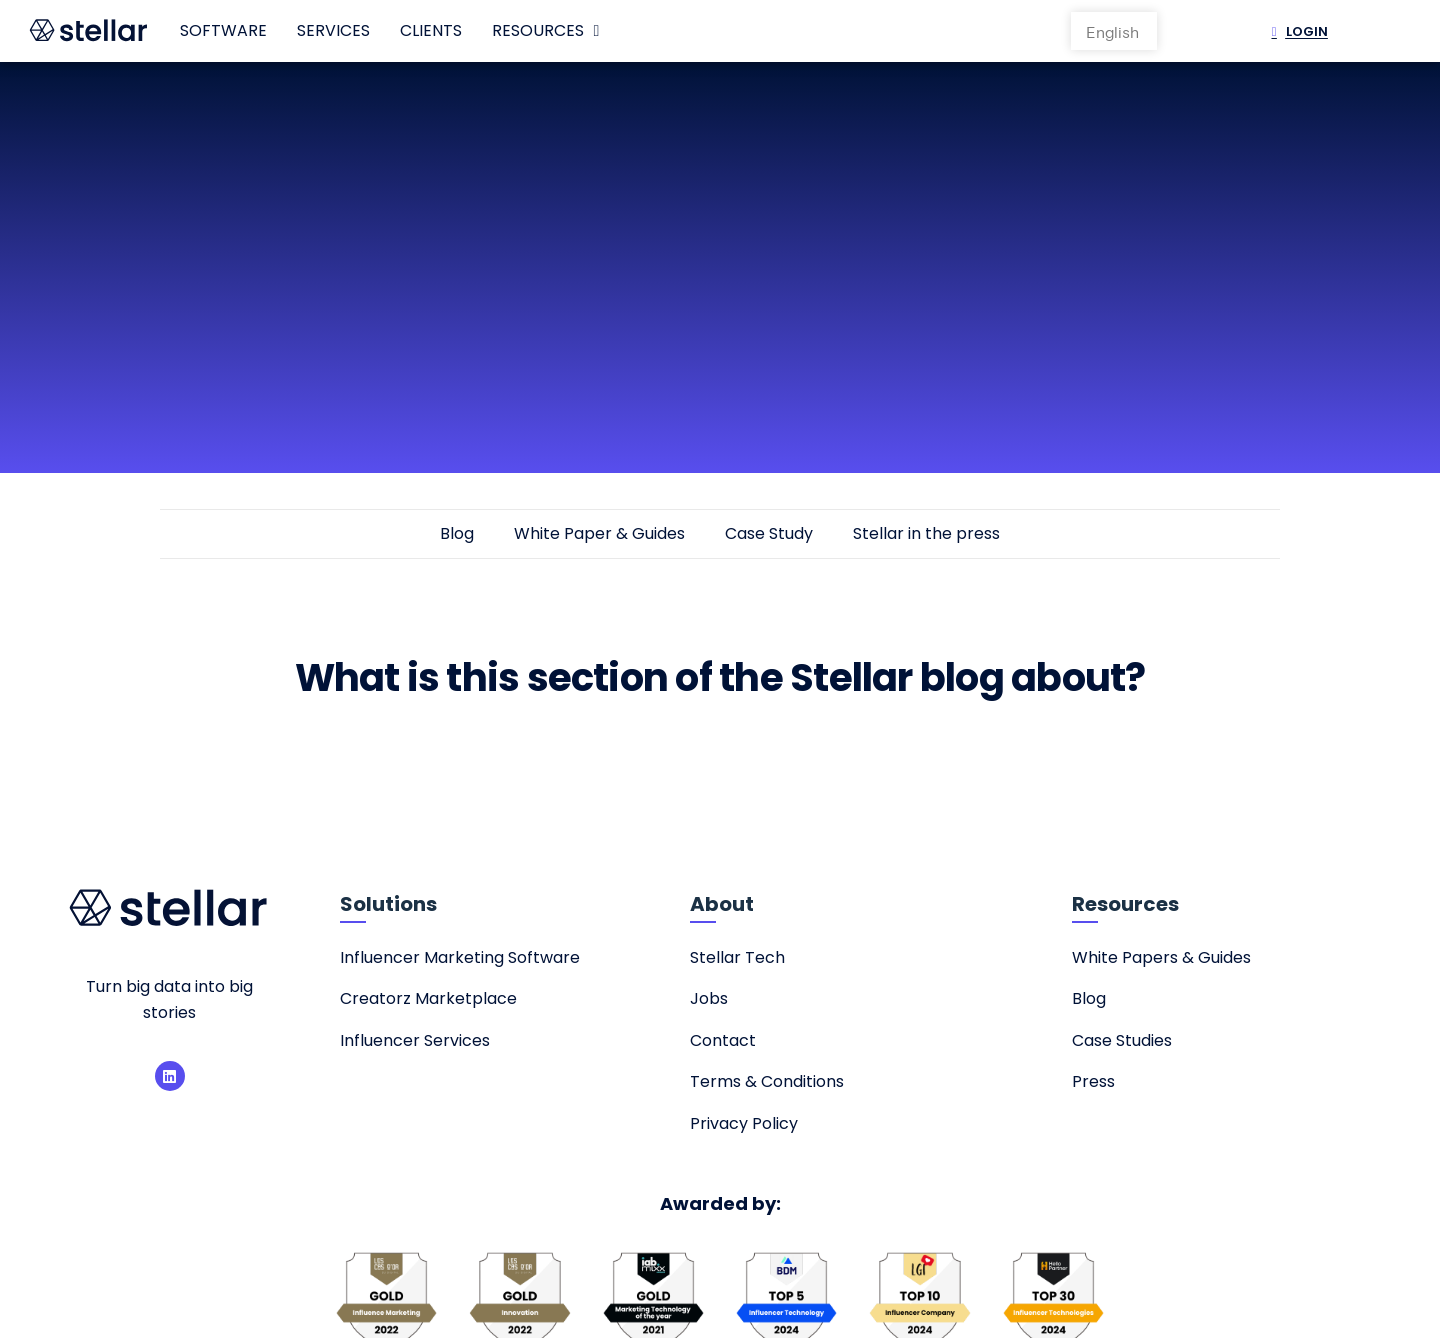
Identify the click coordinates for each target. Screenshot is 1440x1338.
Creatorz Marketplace (428, 998)
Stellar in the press (926, 533)
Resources (546, 31)
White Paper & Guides (599, 533)
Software (223, 30)
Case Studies (1122, 1040)
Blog (457, 533)
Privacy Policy (744, 1123)
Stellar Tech (737, 957)
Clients (431, 30)
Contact (723, 1040)
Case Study (769, 533)
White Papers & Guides (1161, 957)
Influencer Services (415, 1040)
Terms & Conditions (767, 1081)
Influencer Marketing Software (460, 957)
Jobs (709, 998)
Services (333, 30)
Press (1093, 1081)
